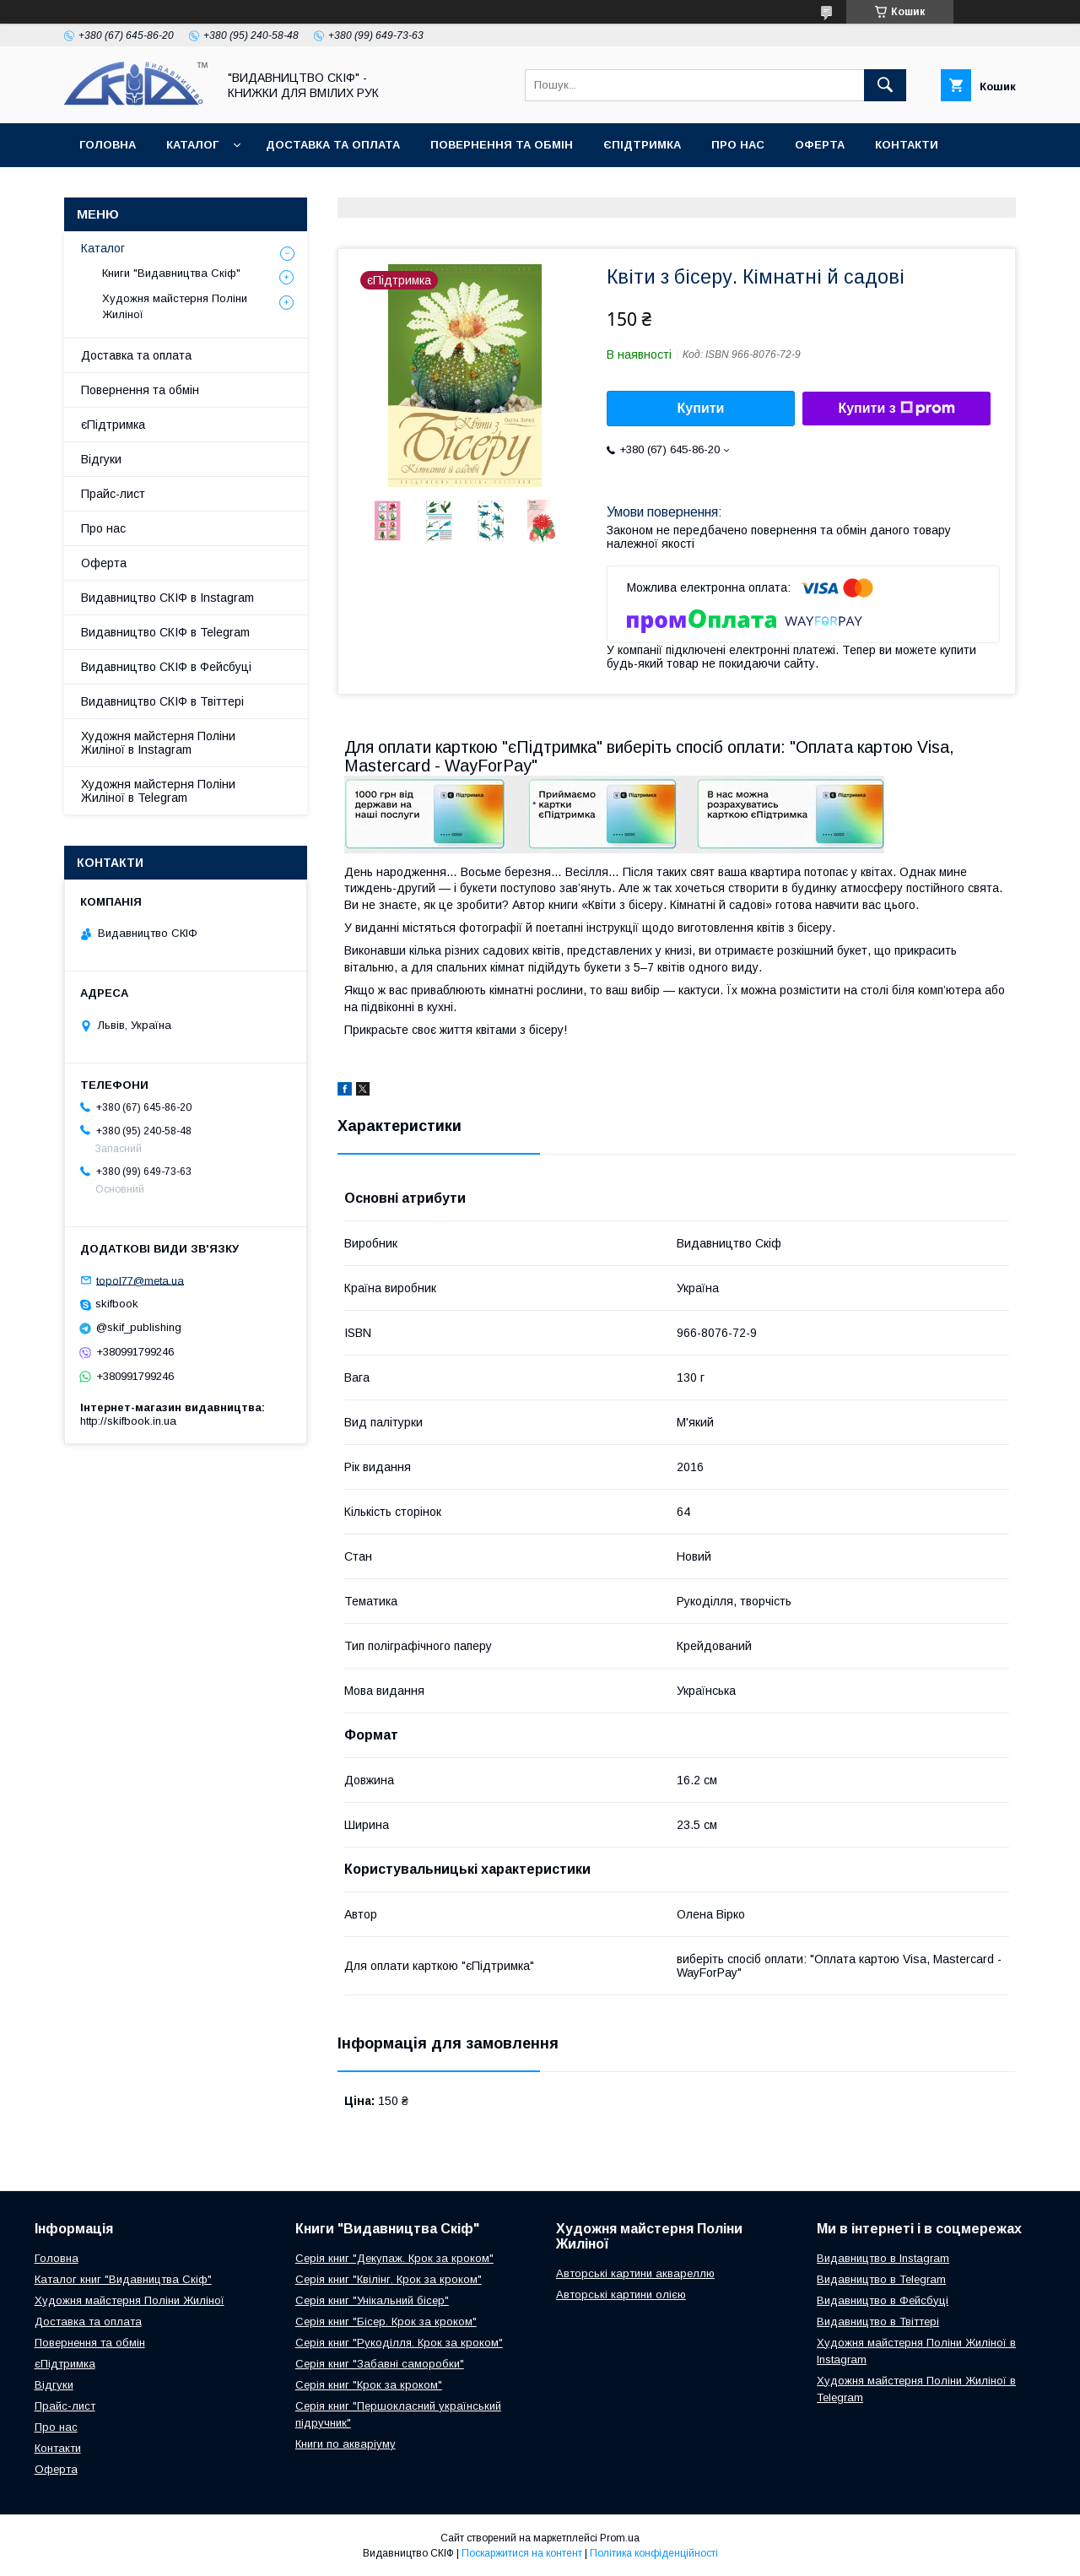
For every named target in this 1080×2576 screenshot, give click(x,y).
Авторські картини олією (621, 2294)
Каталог (192, 144)
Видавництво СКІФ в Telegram (165, 632)
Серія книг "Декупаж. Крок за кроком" (394, 2258)
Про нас (737, 144)
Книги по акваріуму (345, 2444)
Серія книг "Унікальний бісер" (372, 2300)
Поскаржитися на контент (522, 2553)
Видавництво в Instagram (883, 2258)
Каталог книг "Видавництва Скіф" (123, 2279)
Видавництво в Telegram (881, 2279)
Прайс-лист (113, 494)
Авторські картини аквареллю (635, 2273)
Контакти (906, 144)
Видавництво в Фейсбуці (882, 2300)
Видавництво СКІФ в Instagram (167, 597)
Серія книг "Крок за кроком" (368, 2384)
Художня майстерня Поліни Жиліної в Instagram (158, 742)
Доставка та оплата (333, 144)
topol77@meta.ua (140, 1280)
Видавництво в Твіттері (878, 2321)
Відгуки (101, 459)
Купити (701, 408)
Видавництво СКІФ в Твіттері (162, 701)
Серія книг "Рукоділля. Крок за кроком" (399, 2342)
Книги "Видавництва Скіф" (171, 273)
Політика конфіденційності (654, 2553)
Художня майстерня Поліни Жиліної (174, 306)
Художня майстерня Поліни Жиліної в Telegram (158, 790)
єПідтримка (642, 144)
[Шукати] (885, 85)
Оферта (820, 144)
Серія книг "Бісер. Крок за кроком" (386, 2321)
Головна (107, 144)
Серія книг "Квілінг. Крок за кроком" (388, 2279)
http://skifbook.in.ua (128, 1421)
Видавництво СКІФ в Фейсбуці (166, 667)
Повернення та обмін (501, 144)
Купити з (896, 408)
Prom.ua (620, 2538)
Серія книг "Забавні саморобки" (379, 2363)
